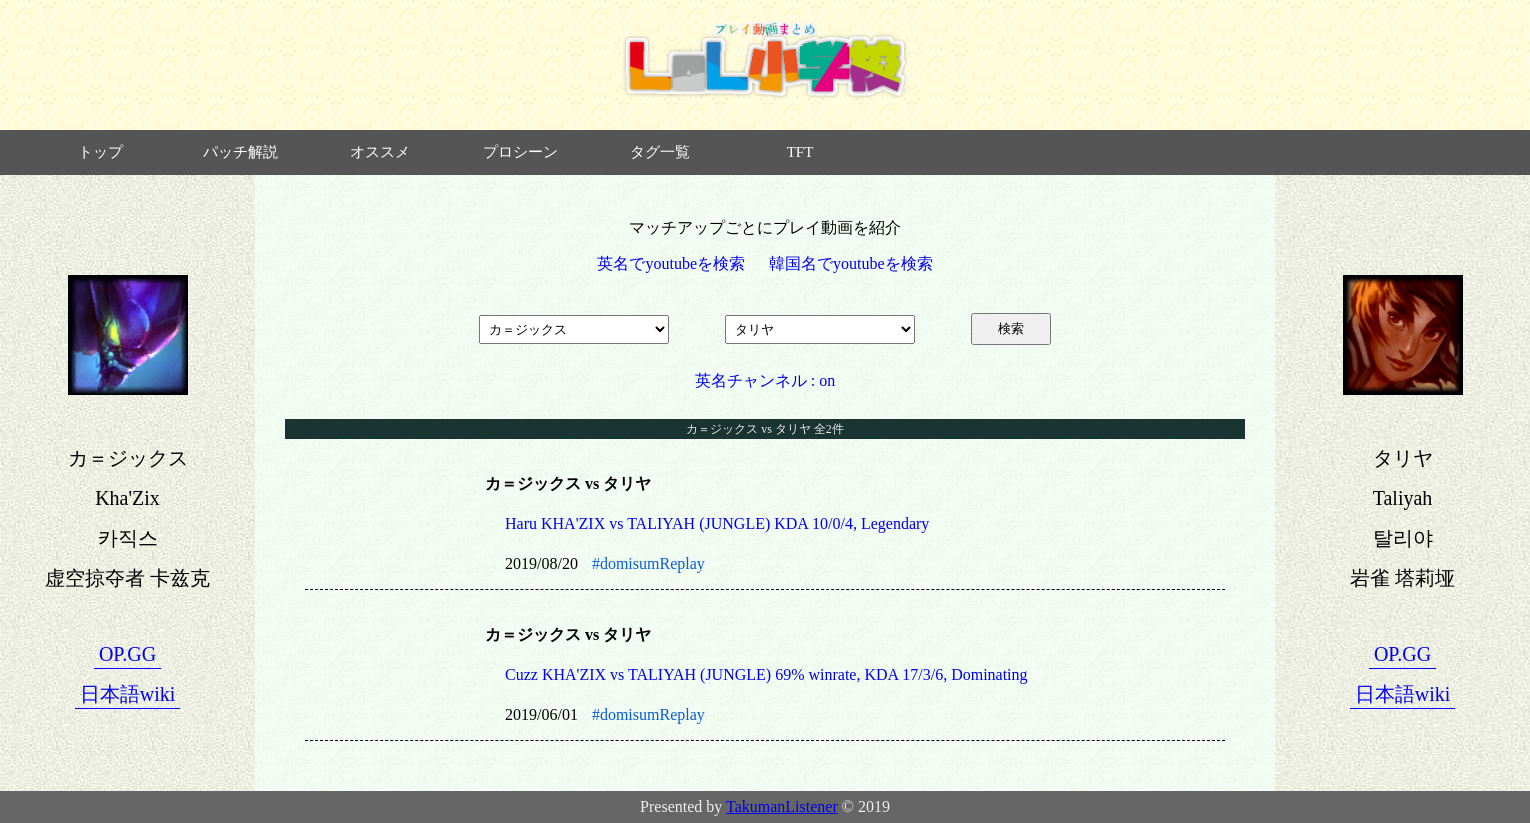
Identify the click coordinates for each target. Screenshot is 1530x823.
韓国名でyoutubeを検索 (851, 263)
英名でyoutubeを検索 (671, 263)
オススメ (380, 152)
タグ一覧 (660, 152)
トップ (100, 152)
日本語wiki (128, 694)
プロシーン (520, 152)
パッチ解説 (240, 152)
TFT (800, 152)
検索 (1011, 328)
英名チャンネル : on (765, 380)
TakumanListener (782, 806)
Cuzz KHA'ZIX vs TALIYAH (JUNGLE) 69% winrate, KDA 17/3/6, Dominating (766, 674)
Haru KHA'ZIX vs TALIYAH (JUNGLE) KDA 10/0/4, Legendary (717, 523)
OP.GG (127, 654)
